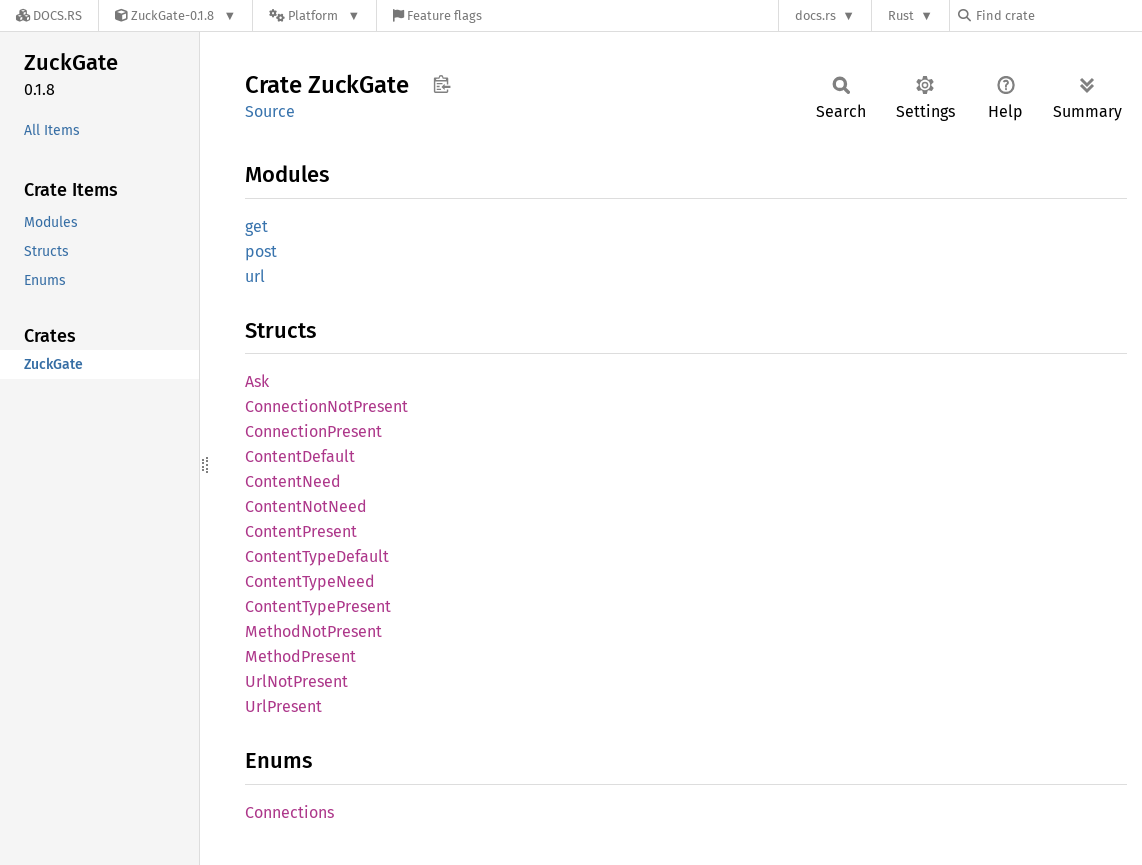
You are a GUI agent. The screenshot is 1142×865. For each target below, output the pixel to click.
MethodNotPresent (313, 631)
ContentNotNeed (306, 506)
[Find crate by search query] (1058, 15)
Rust (901, 15)
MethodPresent (300, 656)
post (261, 251)
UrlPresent (283, 706)
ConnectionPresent (313, 431)
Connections (289, 812)
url (255, 276)
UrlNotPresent (296, 681)
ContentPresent (301, 531)
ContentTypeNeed (310, 581)
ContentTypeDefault (317, 556)
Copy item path (441, 84)
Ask (257, 381)
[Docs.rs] (49, 15)
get (256, 226)
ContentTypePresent (318, 606)
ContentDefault (300, 456)
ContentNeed (293, 481)
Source (270, 111)
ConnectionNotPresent (326, 406)
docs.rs (815, 15)
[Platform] (314, 15)
